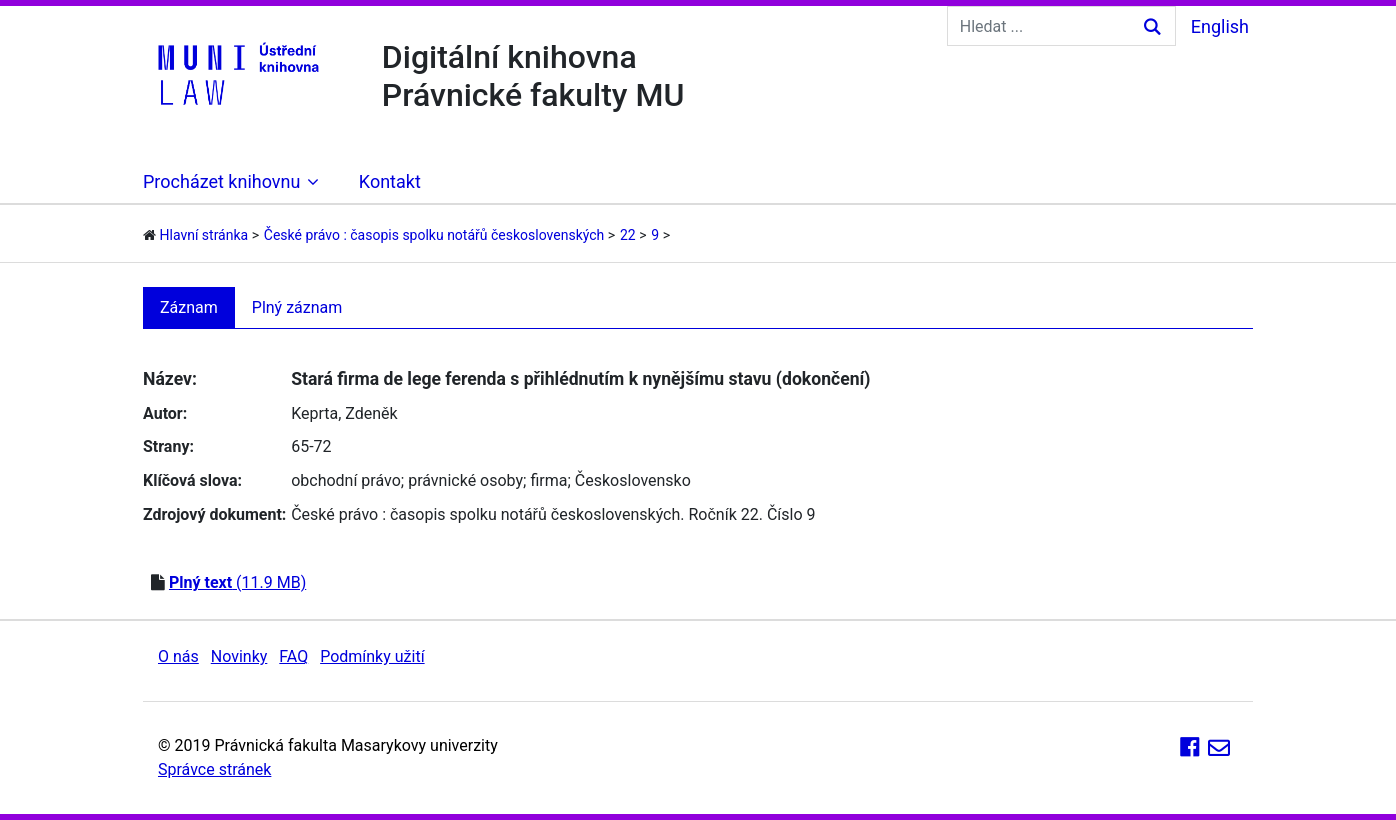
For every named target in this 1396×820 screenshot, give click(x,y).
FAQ (293, 656)
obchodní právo (346, 480)
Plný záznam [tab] (297, 307)
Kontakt (390, 181)
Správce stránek (214, 769)
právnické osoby (465, 480)
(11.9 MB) (237, 582)
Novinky (239, 656)
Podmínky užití (372, 656)
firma (548, 480)
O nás (178, 656)
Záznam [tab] (189, 307)
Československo (633, 480)
